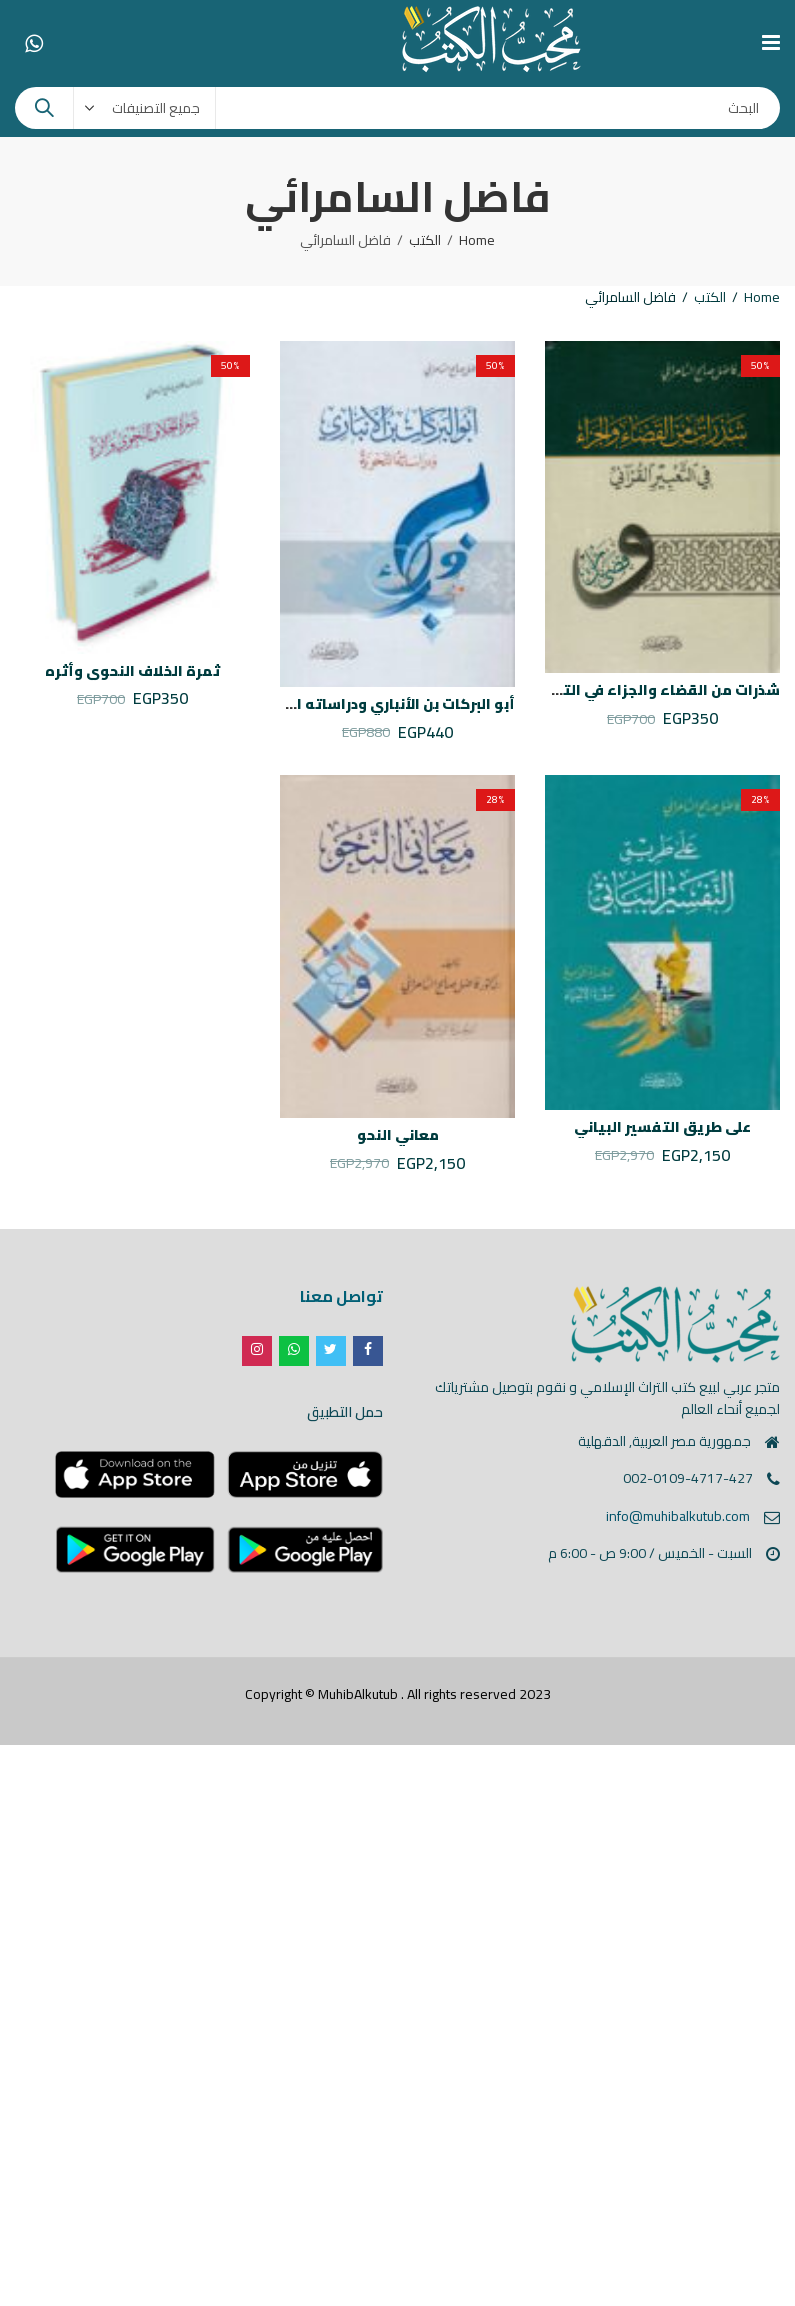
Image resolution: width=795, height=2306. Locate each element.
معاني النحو (398, 1135)
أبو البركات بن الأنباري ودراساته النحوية (382, 704)
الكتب (425, 240)
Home (477, 240)
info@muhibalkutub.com (678, 1516)
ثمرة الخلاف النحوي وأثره (132, 671)
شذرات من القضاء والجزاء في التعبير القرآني (631, 690)
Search (44, 108)
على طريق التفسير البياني (662, 1127)
